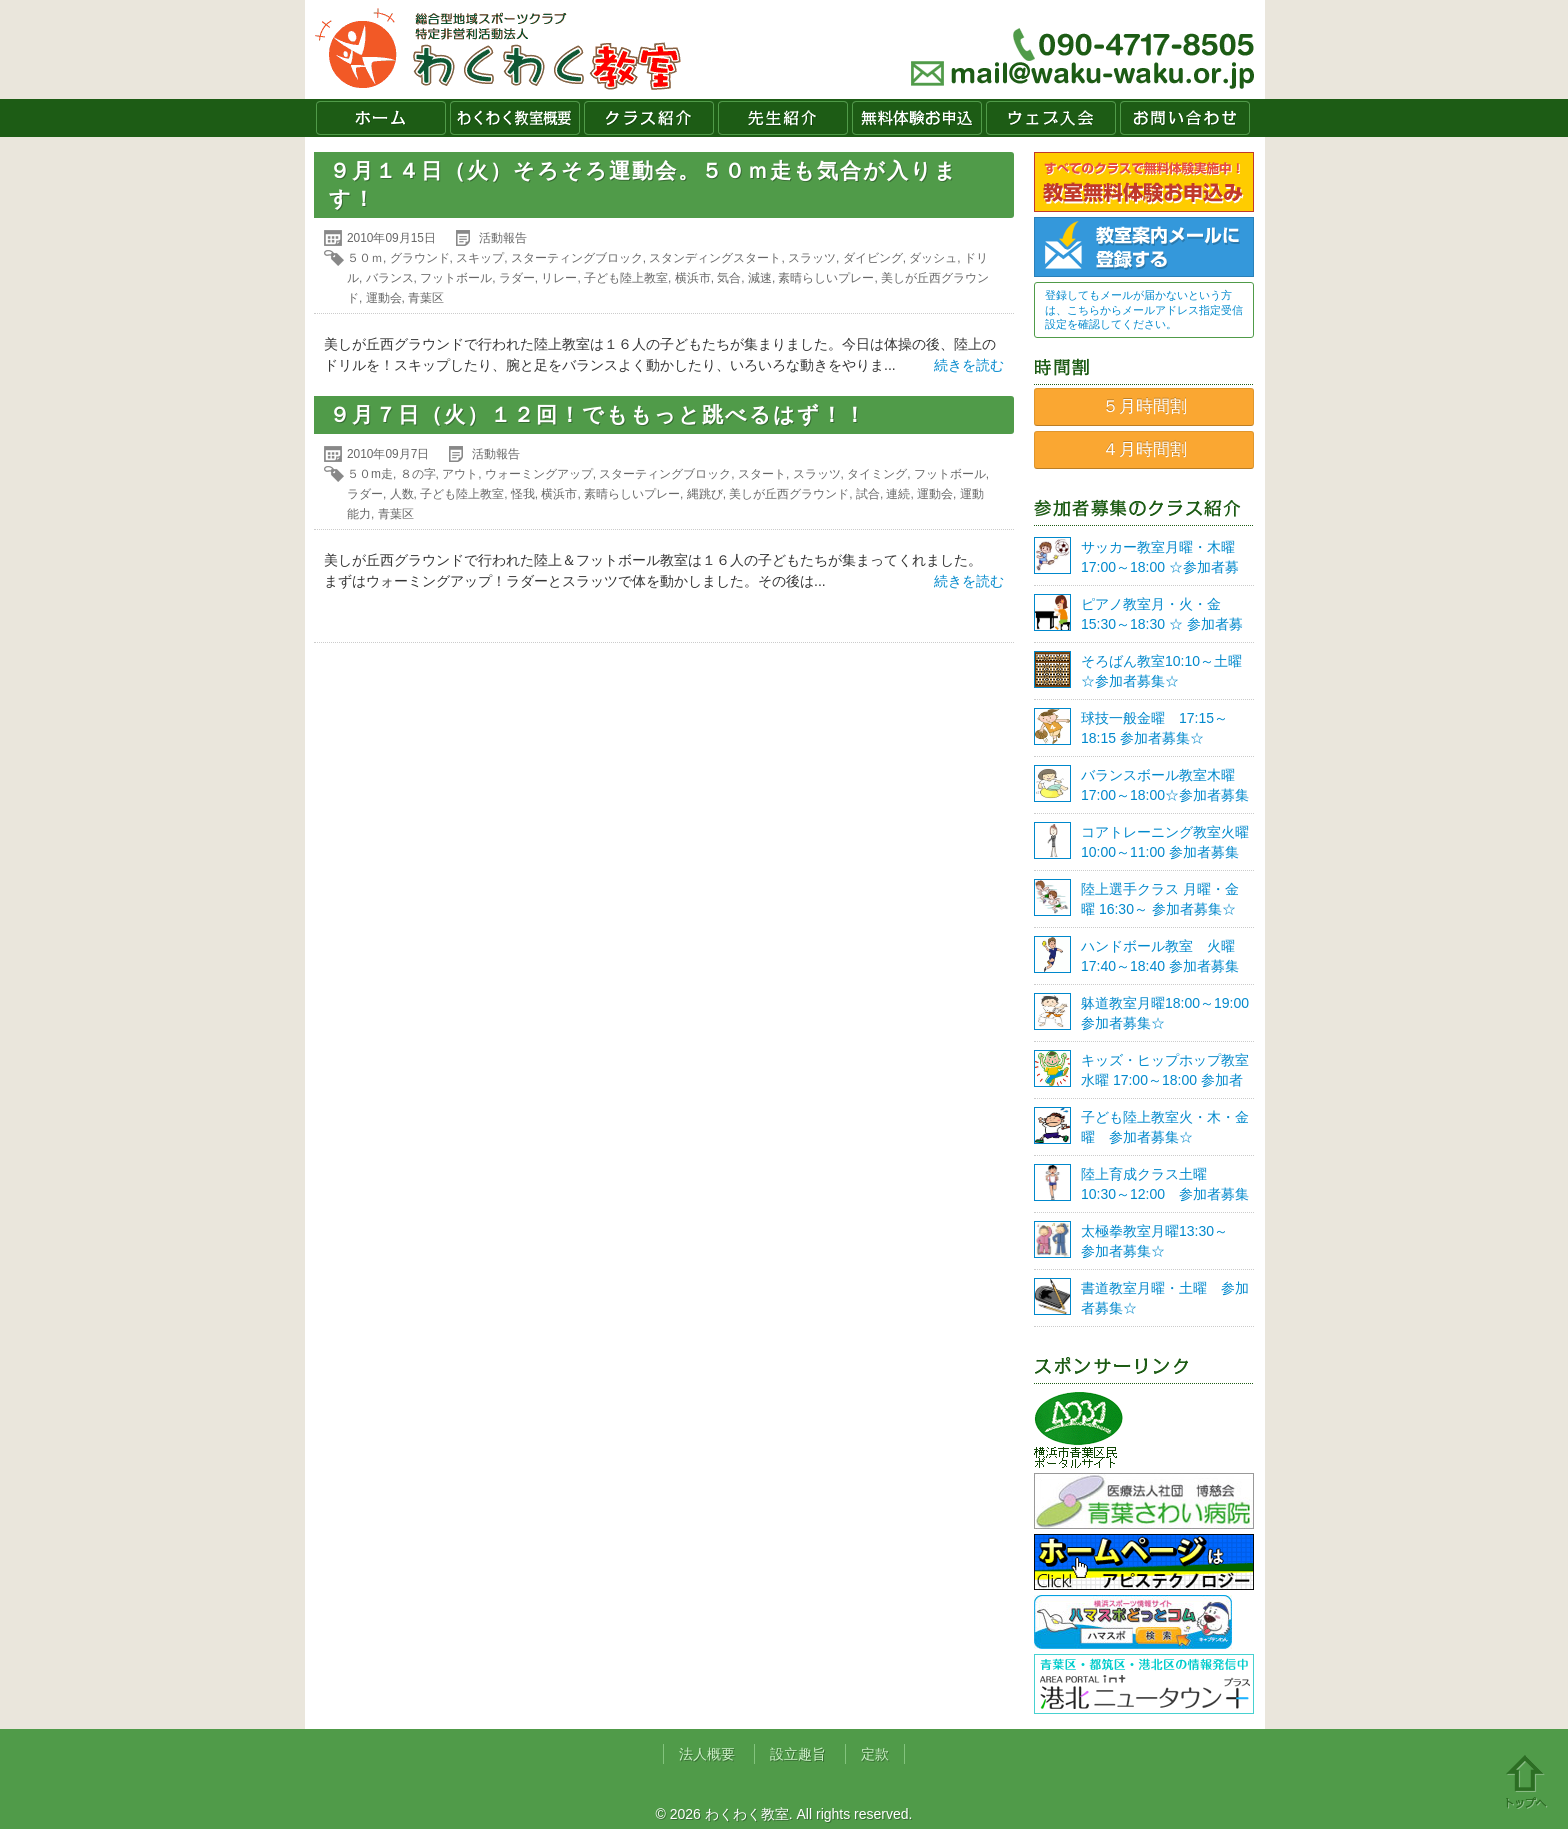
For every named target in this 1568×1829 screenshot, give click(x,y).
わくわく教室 (498, 49)
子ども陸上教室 (626, 278)
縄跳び (705, 494)
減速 (760, 278)
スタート (762, 474)
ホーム (381, 118)
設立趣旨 (798, 1754)
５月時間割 (1144, 406)
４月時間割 (1144, 449)
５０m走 (370, 474)
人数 (402, 494)
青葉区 (426, 298)
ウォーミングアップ (539, 474)
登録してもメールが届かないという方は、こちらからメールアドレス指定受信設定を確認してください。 (1144, 309)
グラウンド (420, 258)
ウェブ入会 (1051, 118)
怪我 (523, 494)
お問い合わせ (1185, 118)
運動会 (384, 298)
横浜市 (693, 278)
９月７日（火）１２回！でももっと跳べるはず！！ (598, 414)
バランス (390, 278)
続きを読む (969, 365)
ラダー (517, 278)
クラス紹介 (649, 118)
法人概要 (707, 1754)
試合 (868, 494)
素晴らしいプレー (826, 278)
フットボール (456, 278)
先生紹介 (783, 118)
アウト (460, 474)
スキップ (480, 258)
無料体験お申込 (917, 118)
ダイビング (873, 258)
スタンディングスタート (715, 258)
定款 (875, 1754)
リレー (559, 278)
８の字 (418, 474)
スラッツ (812, 258)
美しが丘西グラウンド (789, 494)
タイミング (877, 474)
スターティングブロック (577, 258)
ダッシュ (933, 258)
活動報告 (503, 238)
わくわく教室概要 (515, 118)
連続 (898, 494)
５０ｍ (365, 258)
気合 (729, 278)
